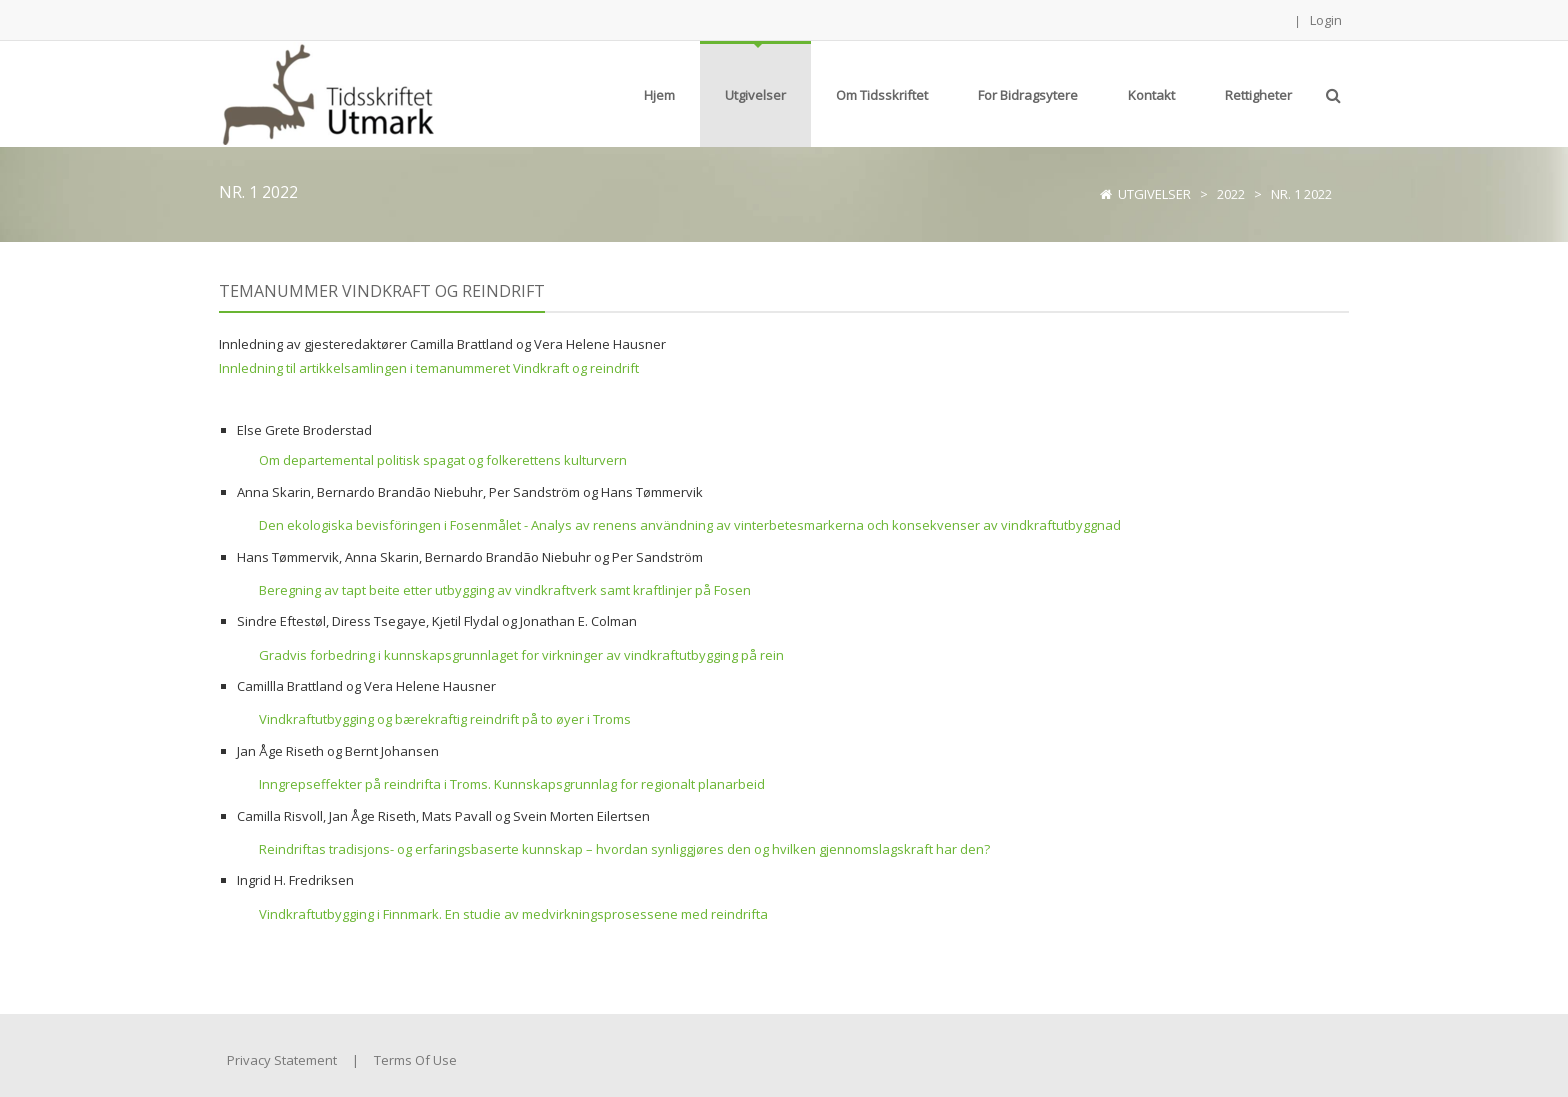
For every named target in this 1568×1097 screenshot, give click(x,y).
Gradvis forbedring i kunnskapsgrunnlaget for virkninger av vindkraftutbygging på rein (521, 655)
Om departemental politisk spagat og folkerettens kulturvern (443, 460)
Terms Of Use (415, 1060)
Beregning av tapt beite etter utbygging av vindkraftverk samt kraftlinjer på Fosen (505, 590)
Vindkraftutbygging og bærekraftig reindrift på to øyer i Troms (445, 719)
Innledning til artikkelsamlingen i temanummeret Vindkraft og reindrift (429, 368)
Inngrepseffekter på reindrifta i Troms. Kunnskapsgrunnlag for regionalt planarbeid (512, 784)
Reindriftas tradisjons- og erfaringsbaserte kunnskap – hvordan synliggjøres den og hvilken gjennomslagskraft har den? (624, 849)
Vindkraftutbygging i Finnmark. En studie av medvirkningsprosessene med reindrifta (513, 914)
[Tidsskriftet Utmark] (326, 92)
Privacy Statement (282, 1060)
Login (1326, 20)
